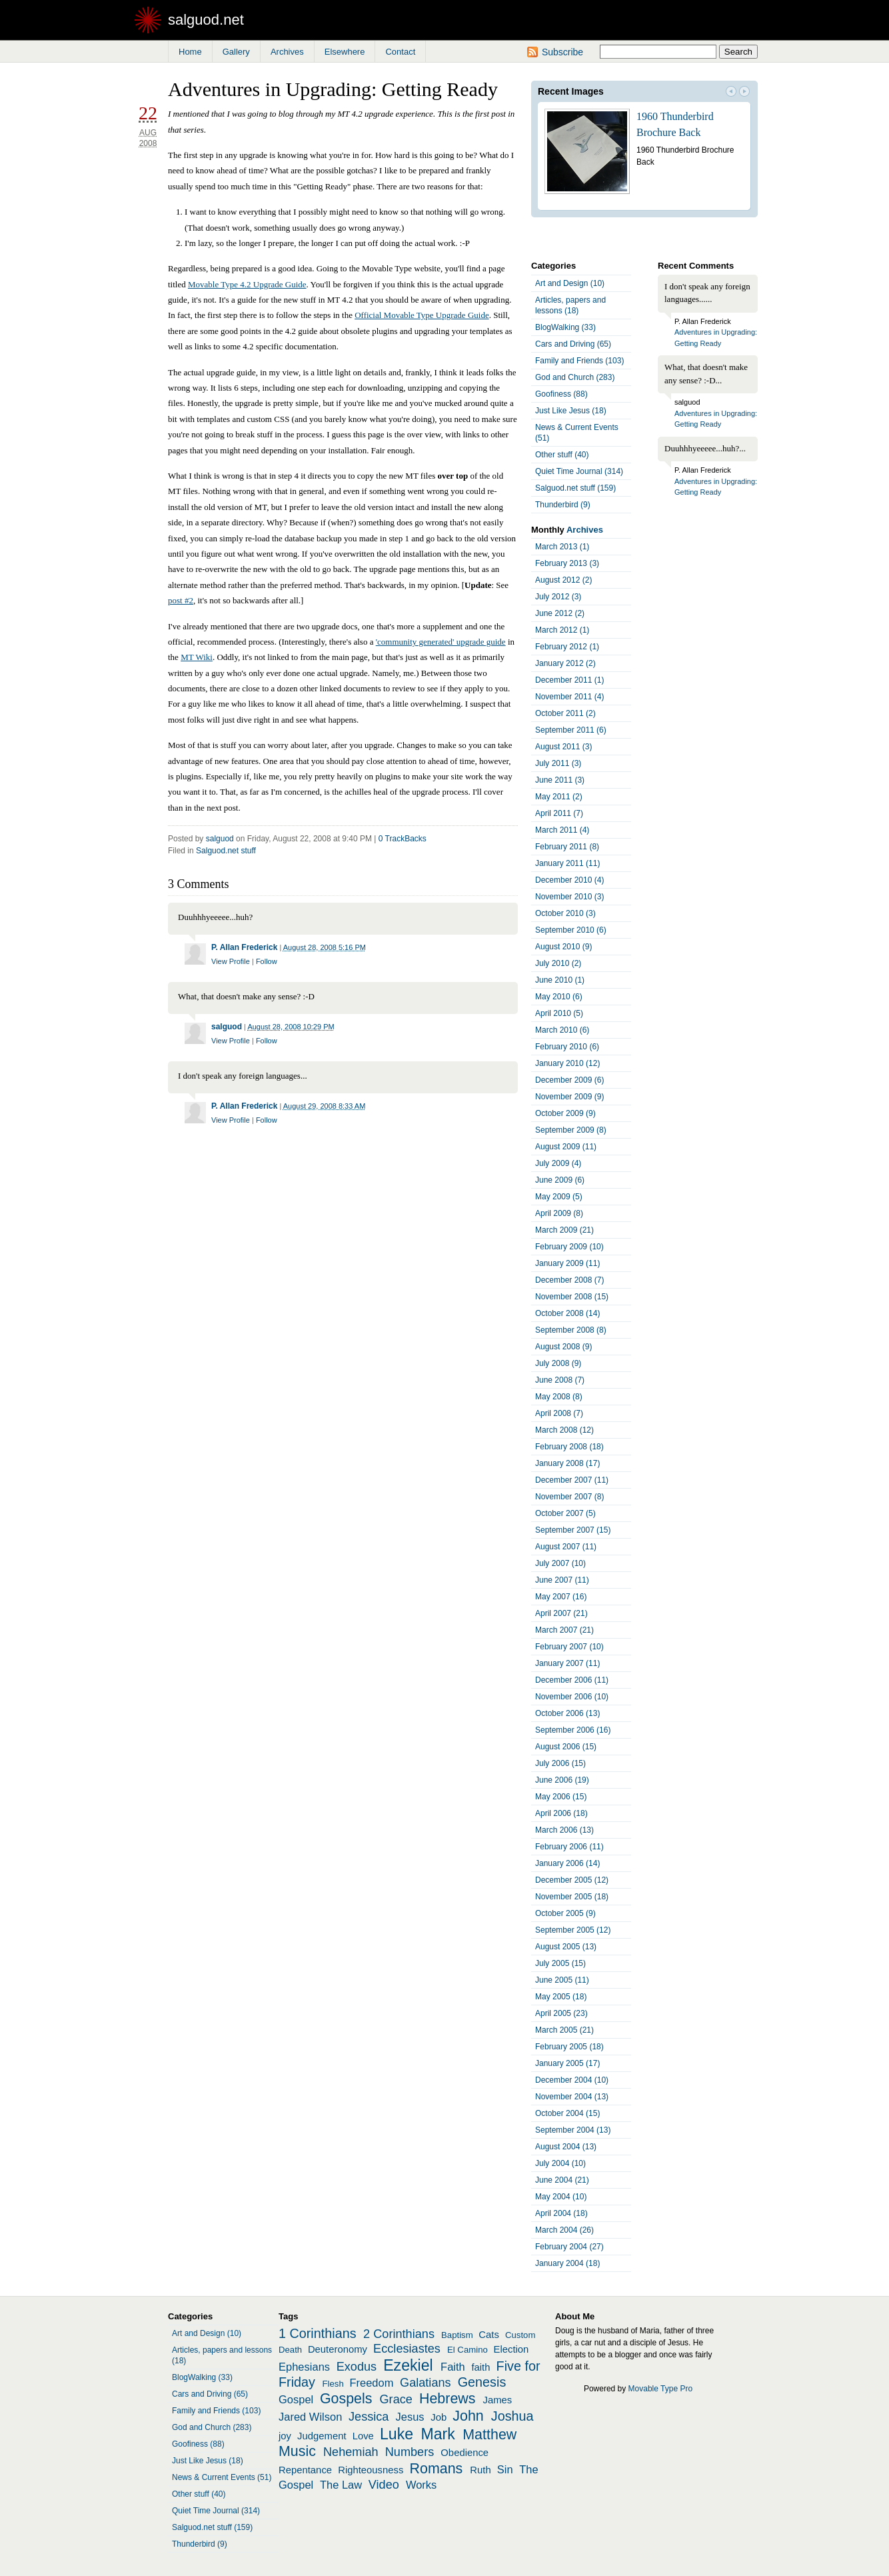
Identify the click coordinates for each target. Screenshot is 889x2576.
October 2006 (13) (567, 1713)
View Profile (230, 961)
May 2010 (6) (558, 996)
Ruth (480, 2470)
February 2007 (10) (569, 1646)
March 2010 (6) (562, 1030)
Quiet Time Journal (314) (579, 471)
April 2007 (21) (561, 1613)
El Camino (467, 2350)
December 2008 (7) (569, 1280)
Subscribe (562, 52)
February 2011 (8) (567, 846)
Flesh (332, 2384)
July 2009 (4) (558, 1163)
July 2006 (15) (560, 1763)
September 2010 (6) (570, 930)
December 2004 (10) (571, 2080)
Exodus (357, 2366)
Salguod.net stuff (226, 850)
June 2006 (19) (562, 1780)
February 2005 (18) (569, 2046)
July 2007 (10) (560, 1563)
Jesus (410, 2417)
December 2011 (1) (569, 680)
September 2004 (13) (572, 2130)
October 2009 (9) (565, 1113)
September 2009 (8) (570, 1130)
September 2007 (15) (572, 1530)
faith (480, 2367)
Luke (396, 2434)
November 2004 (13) (571, 2096)
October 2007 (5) (565, 1513)
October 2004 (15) (567, 2113)
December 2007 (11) (571, 1480)
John (468, 2416)
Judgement (321, 2436)
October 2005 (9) (565, 1913)
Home (190, 52)
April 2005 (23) (561, 2013)
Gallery (236, 52)
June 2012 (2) (559, 613)
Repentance (305, 2470)
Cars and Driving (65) (573, 344)
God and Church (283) (574, 377)
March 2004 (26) (564, 2230)
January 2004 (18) (567, 2263)
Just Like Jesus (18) (570, 410)
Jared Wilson (310, 2417)
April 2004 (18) (561, 2213)
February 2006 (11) (569, 1846)
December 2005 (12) (571, 1880)
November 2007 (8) (569, 1496)
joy (285, 2436)
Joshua (512, 2416)
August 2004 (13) (565, 2146)
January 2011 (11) (567, 863)
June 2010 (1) (559, 980)
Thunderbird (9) (562, 504)
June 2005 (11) (562, 1980)
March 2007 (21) (564, 1630)
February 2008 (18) (569, 1446)
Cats (488, 2334)
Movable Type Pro (660, 2388)
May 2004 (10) (560, 2196)
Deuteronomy (337, 2349)
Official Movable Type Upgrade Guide (422, 315)
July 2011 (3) (558, 763)
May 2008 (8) (558, 1396)
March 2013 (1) (562, 546)
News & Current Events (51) (576, 433)
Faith (453, 2367)
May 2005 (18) (560, 1996)
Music (297, 2451)
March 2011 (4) (562, 830)
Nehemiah (351, 2452)
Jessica (369, 2416)
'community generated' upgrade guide (441, 642)
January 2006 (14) (567, 1863)
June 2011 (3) (559, 780)
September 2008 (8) (570, 1330)
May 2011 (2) (558, 796)
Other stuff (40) (561, 454)
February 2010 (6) (567, 1046)
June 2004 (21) (562, 2180)
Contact (400, 52)
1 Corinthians (318, 2333)
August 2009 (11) (565, 1146)
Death (290, 2350)
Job (438, 2417)
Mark (438, 2434)
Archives (287, 52)
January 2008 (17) (567, 1463)
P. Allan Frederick (244, 947)
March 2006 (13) (564, 1830)
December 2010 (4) (569, 880)
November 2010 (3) (569, 896)
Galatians (425, 2382)
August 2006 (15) (565, 1746)
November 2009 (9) (569, 1096)
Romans (436, 2469)
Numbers (410, 2452)
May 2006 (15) (560, 1796)
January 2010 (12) (567, 1063)
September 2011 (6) (570, 730)
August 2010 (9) (563, 946)
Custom (520, 2335)
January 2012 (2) (565, 663)
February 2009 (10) (569, 1246)
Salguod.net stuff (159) (575, 488)
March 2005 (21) (564, 2030)
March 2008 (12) (564, 1430)
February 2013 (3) (567, 563)
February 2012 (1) (567, 646)
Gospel (296, 2399)
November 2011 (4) (569, 696)
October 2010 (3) (565, 913)
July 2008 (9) (558, 1363)
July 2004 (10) (560, 2163)
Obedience (464, 2452)
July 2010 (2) (558, 963)
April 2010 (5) (559, 1013)
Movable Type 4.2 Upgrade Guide (247, 284)
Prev (731, 92)
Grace (396, 2399)
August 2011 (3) (563, 746)
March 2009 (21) (564, 1230)
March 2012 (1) (562, 630)
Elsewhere (345, 52)
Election (511, 2349)
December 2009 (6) (569, 1080)
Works (421, 2485)
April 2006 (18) (561, 1813)
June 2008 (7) (559, 1380)
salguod (220, 838)
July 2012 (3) (558, 596)
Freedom (371, 2383)
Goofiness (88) (561, 394)
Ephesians (304, 2367)
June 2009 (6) (559, 1180)
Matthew (489, 2435)
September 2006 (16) (572, 1730)
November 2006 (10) (571, 1696)
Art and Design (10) (569, 283)
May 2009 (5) (558, 1196)
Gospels (346, 2399)
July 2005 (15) (560, 1963)
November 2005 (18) (571, 1896)
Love (363, 2436)
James (497, 2400)
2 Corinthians (399, 2334)
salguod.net (206, 19)
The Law (341, 2485)
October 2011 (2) (565, 713)
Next (744, 92)
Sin (505, 2469)
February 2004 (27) (569, 2246)
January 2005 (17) (567, 2063)
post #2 (180, 600)
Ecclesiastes (407, 2348)
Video (384, 2484)
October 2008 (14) (567, 1313)
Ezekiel (408, 2365)
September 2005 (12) (572, 1930)
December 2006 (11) (571, 1680)
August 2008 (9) (563, 1346)
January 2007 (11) (567, 1663)
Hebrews (447, 2399)
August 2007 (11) (565, 1546)
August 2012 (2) (563, 580)
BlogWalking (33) (565, 327)
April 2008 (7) (559, 1413)
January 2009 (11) (567, 1263)
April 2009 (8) (559, 1213)
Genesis (482, 2382)
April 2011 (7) (559, 813)
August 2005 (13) (565, 1946)
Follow (266, 961)
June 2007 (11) (562, 1580)
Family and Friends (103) (579, 360)
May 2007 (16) (560, 1596)
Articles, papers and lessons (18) (570, 305)
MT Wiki (197, 657)
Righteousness (370, 2470)
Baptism (457, 2335)
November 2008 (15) (571, 1296)
